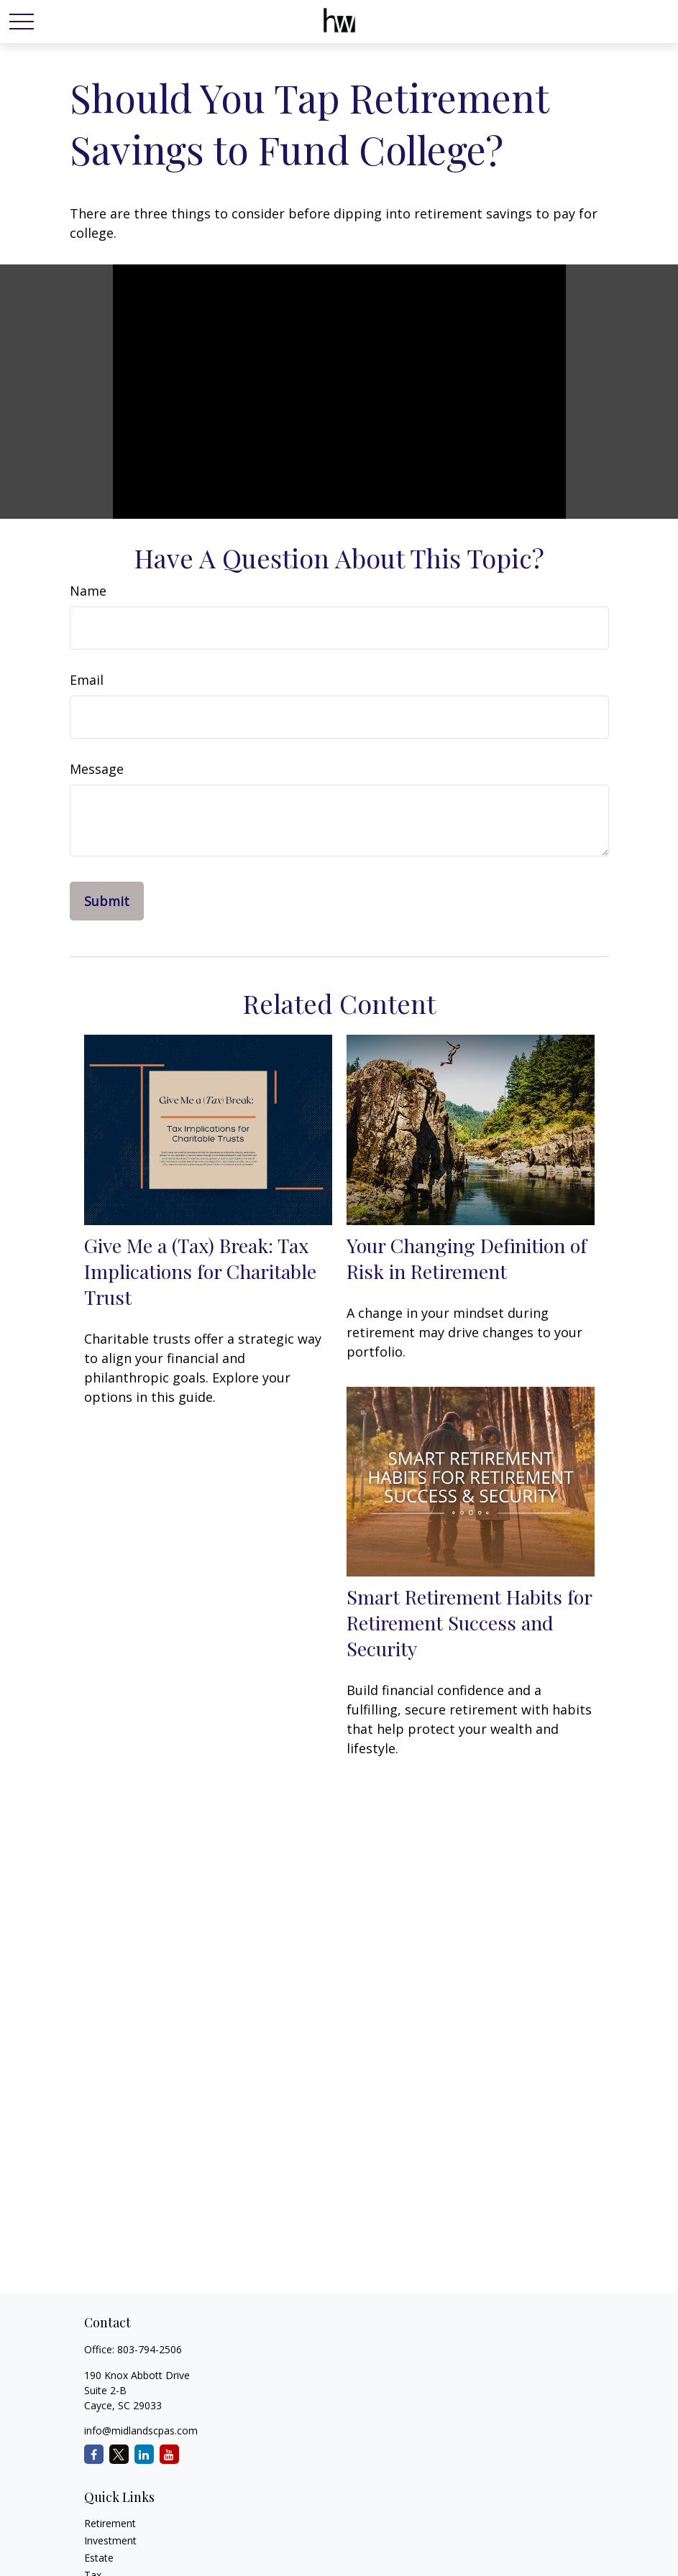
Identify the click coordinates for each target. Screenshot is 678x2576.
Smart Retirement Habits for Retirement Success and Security (469, 1622)
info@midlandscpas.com (141, 2430)
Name (88, 590)
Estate (99, 2558)
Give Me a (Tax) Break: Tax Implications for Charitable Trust (200, 1271)
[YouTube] (169, 2454)
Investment (110, 2540)
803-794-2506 (149, 2349)
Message (97, 768)
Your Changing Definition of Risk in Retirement (467, 1258)
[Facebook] (94, 2454)
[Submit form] (107, 901)
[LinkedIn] (144, 2454)
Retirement (110, 2523)
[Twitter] (119, 2454)
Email (87, 679)
